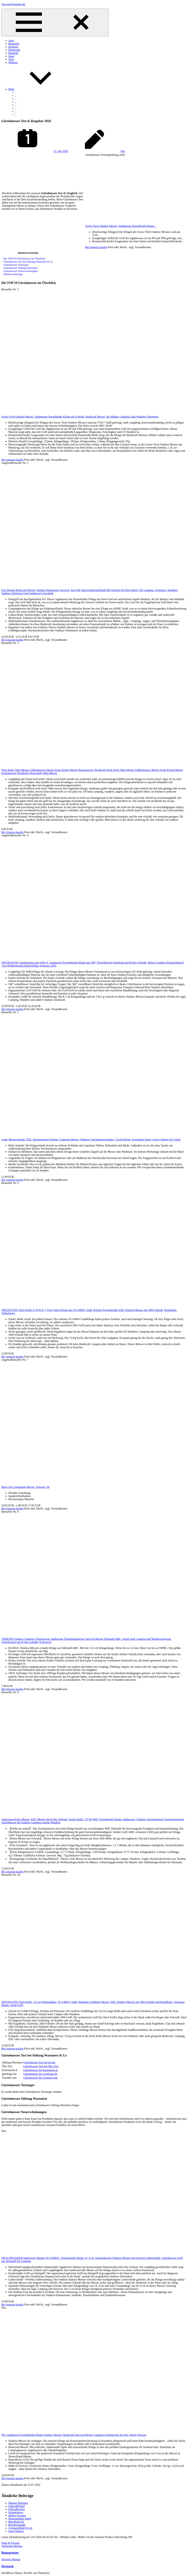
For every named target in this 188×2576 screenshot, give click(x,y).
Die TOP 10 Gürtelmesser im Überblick (24, 258)
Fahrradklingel (16, 2506)
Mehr (37, 89)
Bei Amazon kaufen (96, 247)
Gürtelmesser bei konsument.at (40, 2070)
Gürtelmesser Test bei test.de (39, 2062)
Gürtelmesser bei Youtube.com (40, 2077)
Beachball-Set (16, 2521)
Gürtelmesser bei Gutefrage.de (40, 2073)
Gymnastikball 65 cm (20, 2528)
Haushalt (13, 53)
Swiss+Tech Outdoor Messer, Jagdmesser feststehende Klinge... (120, 226)
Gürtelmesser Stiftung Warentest (20, 267)
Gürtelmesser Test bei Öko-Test (40, 2066)
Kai (123, 151)
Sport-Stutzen (16, 2531)
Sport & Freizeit (10, 2542)
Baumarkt (13, 43)
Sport (11, 56)
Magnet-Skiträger (18, 2503)
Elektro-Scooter (17, 2515)
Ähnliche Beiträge (13, 274)
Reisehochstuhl (16, 2524)
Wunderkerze (15, 2512)
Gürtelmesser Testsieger (16, 264)
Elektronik (14, 49)
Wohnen (13, 62)
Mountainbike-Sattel (19, 2518)
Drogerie (13, 46)
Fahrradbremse (16, 2509)
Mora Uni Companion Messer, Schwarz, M (25, 1487)
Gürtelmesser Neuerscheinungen (20, 270)
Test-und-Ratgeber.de (13, 4)
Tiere (11, 59)
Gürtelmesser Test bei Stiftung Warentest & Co (28, 261)
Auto (11, 40)
